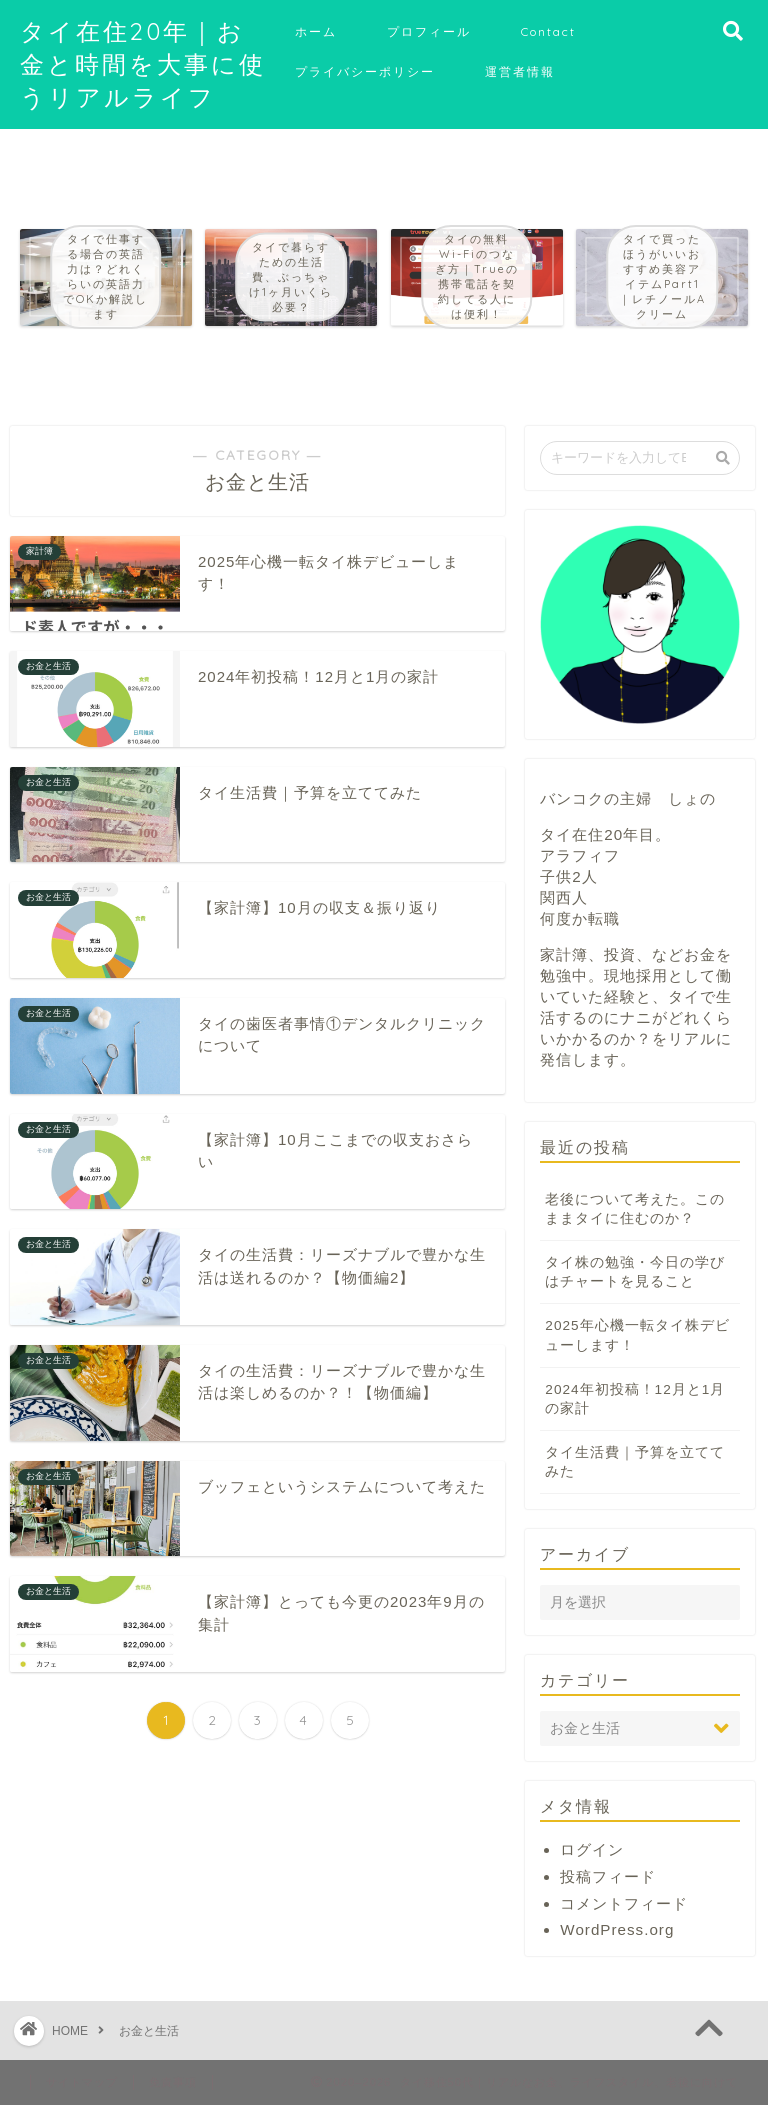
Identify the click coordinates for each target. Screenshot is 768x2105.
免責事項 (173, 2082)
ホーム (316, 31)
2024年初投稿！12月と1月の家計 (635, 1399)
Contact (548, 31)
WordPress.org (617, 1929)
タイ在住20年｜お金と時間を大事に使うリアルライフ (143, 64)
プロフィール (429, 31)
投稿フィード (608, 1876)
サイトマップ (82, 2082)
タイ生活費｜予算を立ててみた (635, 1462)
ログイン (592, 1849)
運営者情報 (520, 71)
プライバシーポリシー (365, 71)
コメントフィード (624, 1903)
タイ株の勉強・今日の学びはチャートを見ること (635, 1272)
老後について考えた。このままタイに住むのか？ (635, 1209)
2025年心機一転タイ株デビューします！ (637, 1335)
